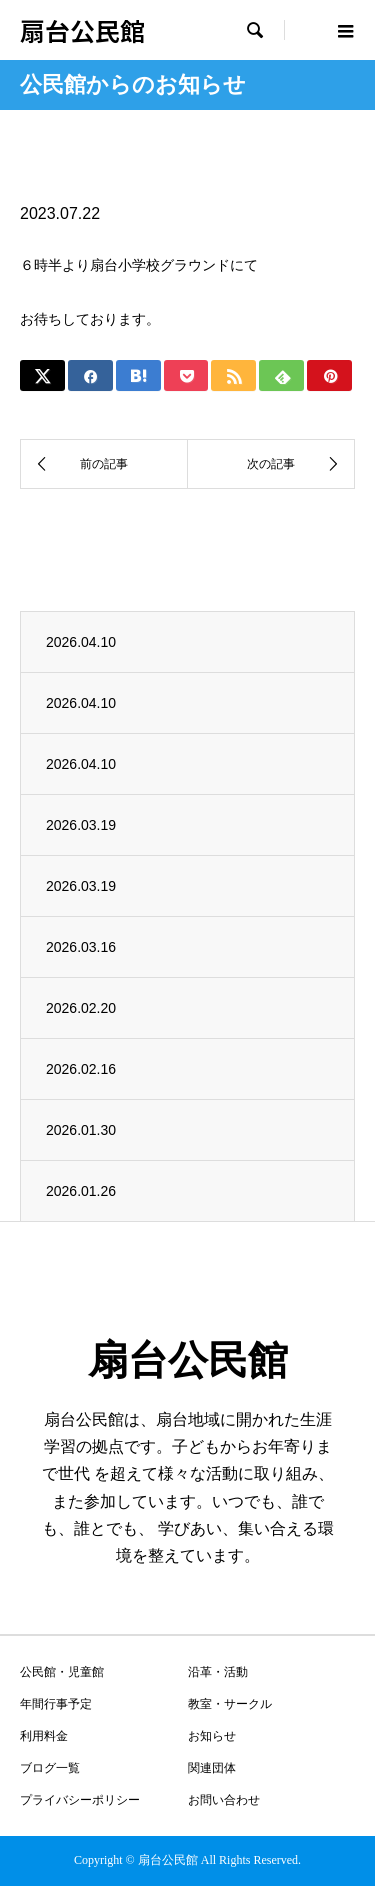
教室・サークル (230, 1704)
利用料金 (44, 1736)
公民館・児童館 (62, 1672)
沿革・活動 (218, 1672)
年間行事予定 (56, 1704)
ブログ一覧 (50, 1768)
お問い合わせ (224, 1800)
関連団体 (212, 1768)
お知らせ (212, 1736)
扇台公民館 (82, 30)
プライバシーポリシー (80, 1800)
